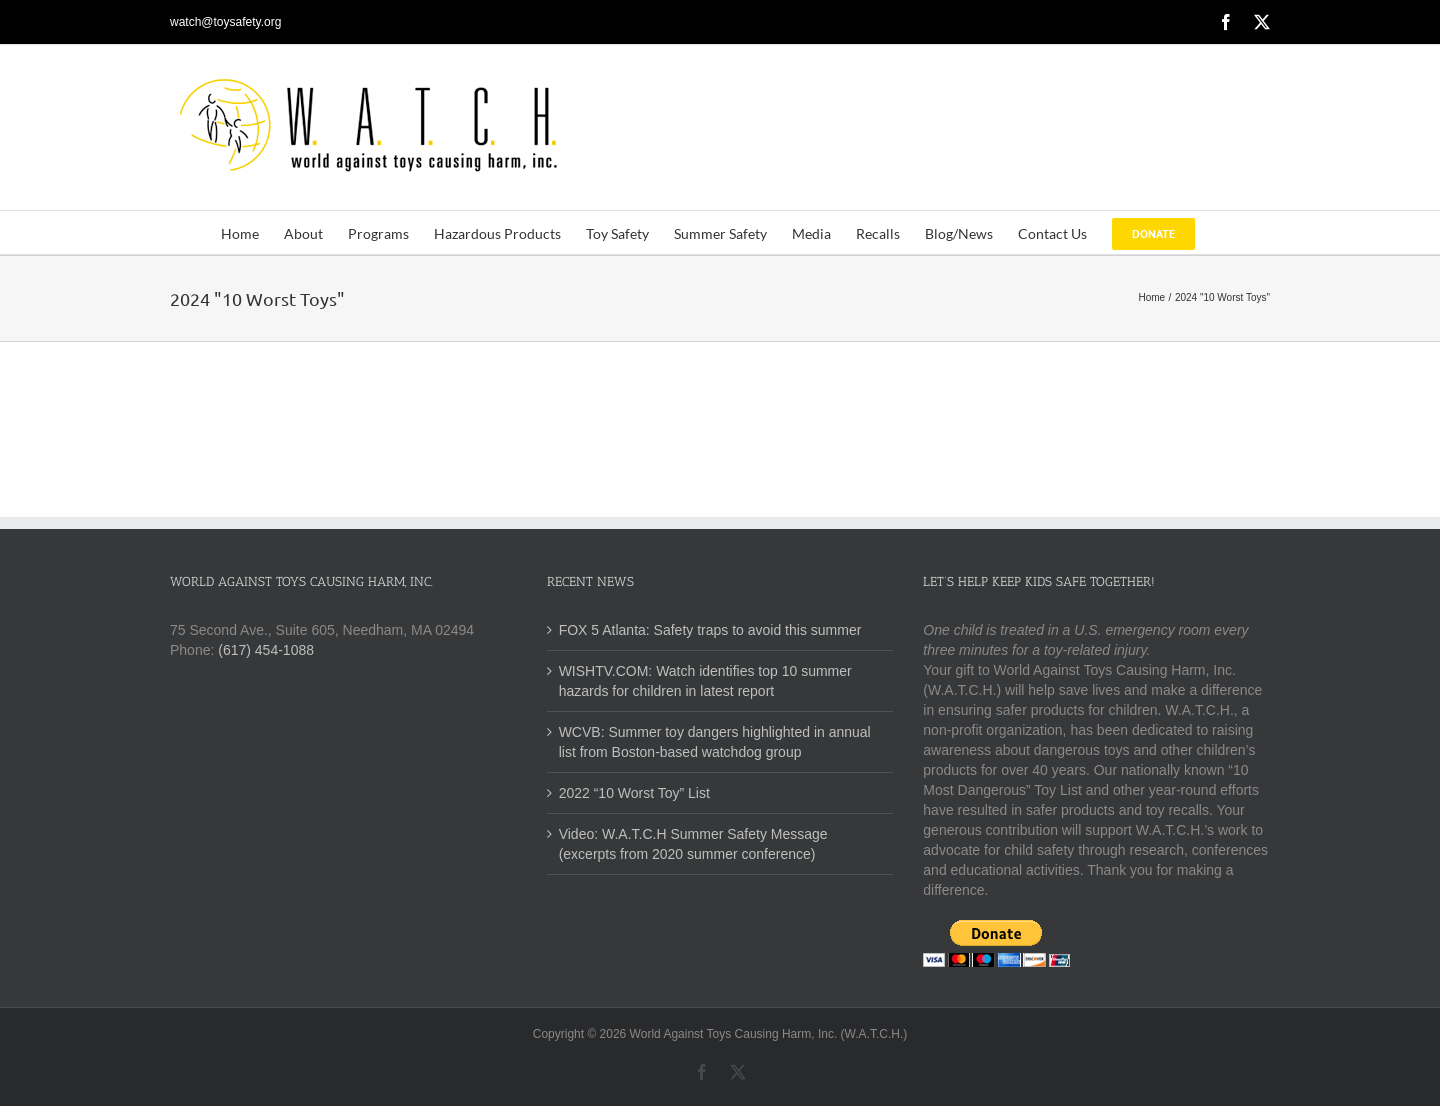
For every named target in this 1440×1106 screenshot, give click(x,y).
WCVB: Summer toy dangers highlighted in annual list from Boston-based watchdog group (715, 742)
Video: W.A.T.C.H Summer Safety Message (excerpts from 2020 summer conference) (693, 844)
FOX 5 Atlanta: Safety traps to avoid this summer (710, 630)
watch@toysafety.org (225, 22)
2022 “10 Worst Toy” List (634, 793)
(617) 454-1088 (266, 650)
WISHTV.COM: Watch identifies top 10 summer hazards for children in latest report (705, 681)
